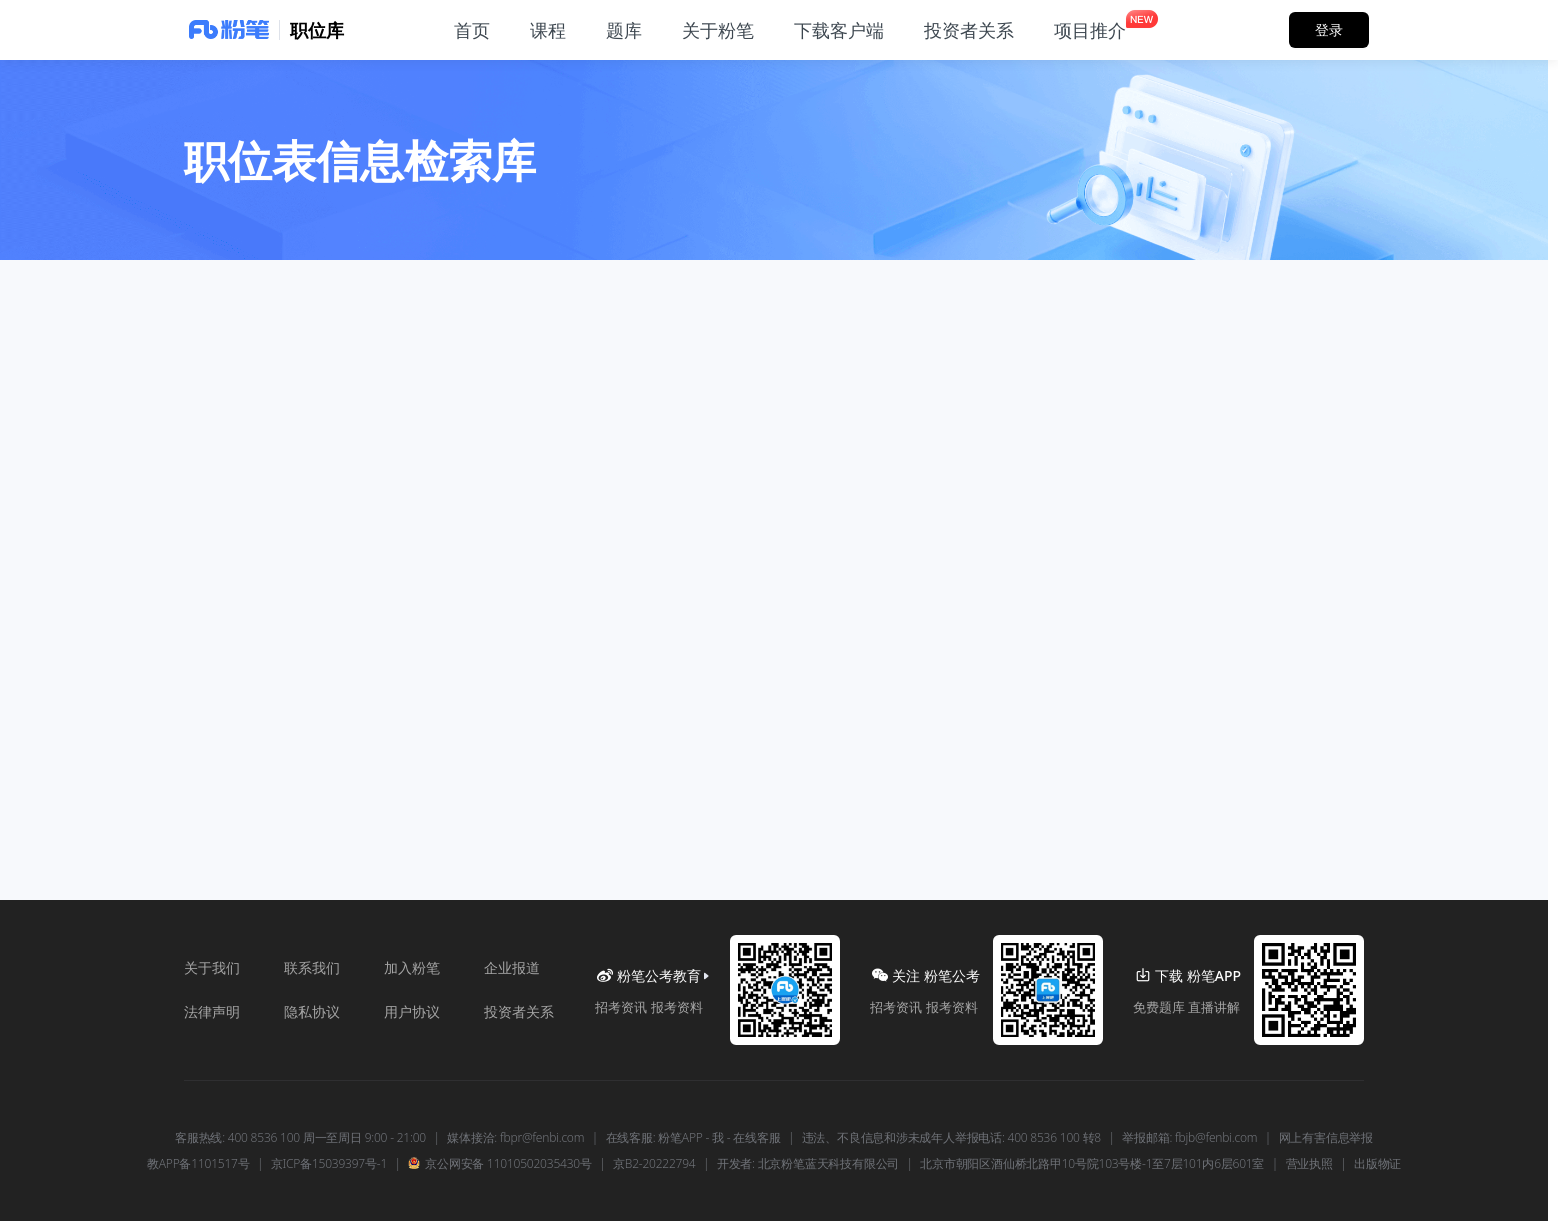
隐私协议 (312, 1011)
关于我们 (212, 967)
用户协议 (412, 1011)
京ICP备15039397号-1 (329, 1164)
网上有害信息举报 (1326, 1138)
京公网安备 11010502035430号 (499, 1164)
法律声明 (212, 1011)
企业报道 (512, 967)
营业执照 (1309, 1164)
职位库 (317, 30)
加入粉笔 (412, 967)
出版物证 (1377, 1164)
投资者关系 (519, 1011)
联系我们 (312, 967)
